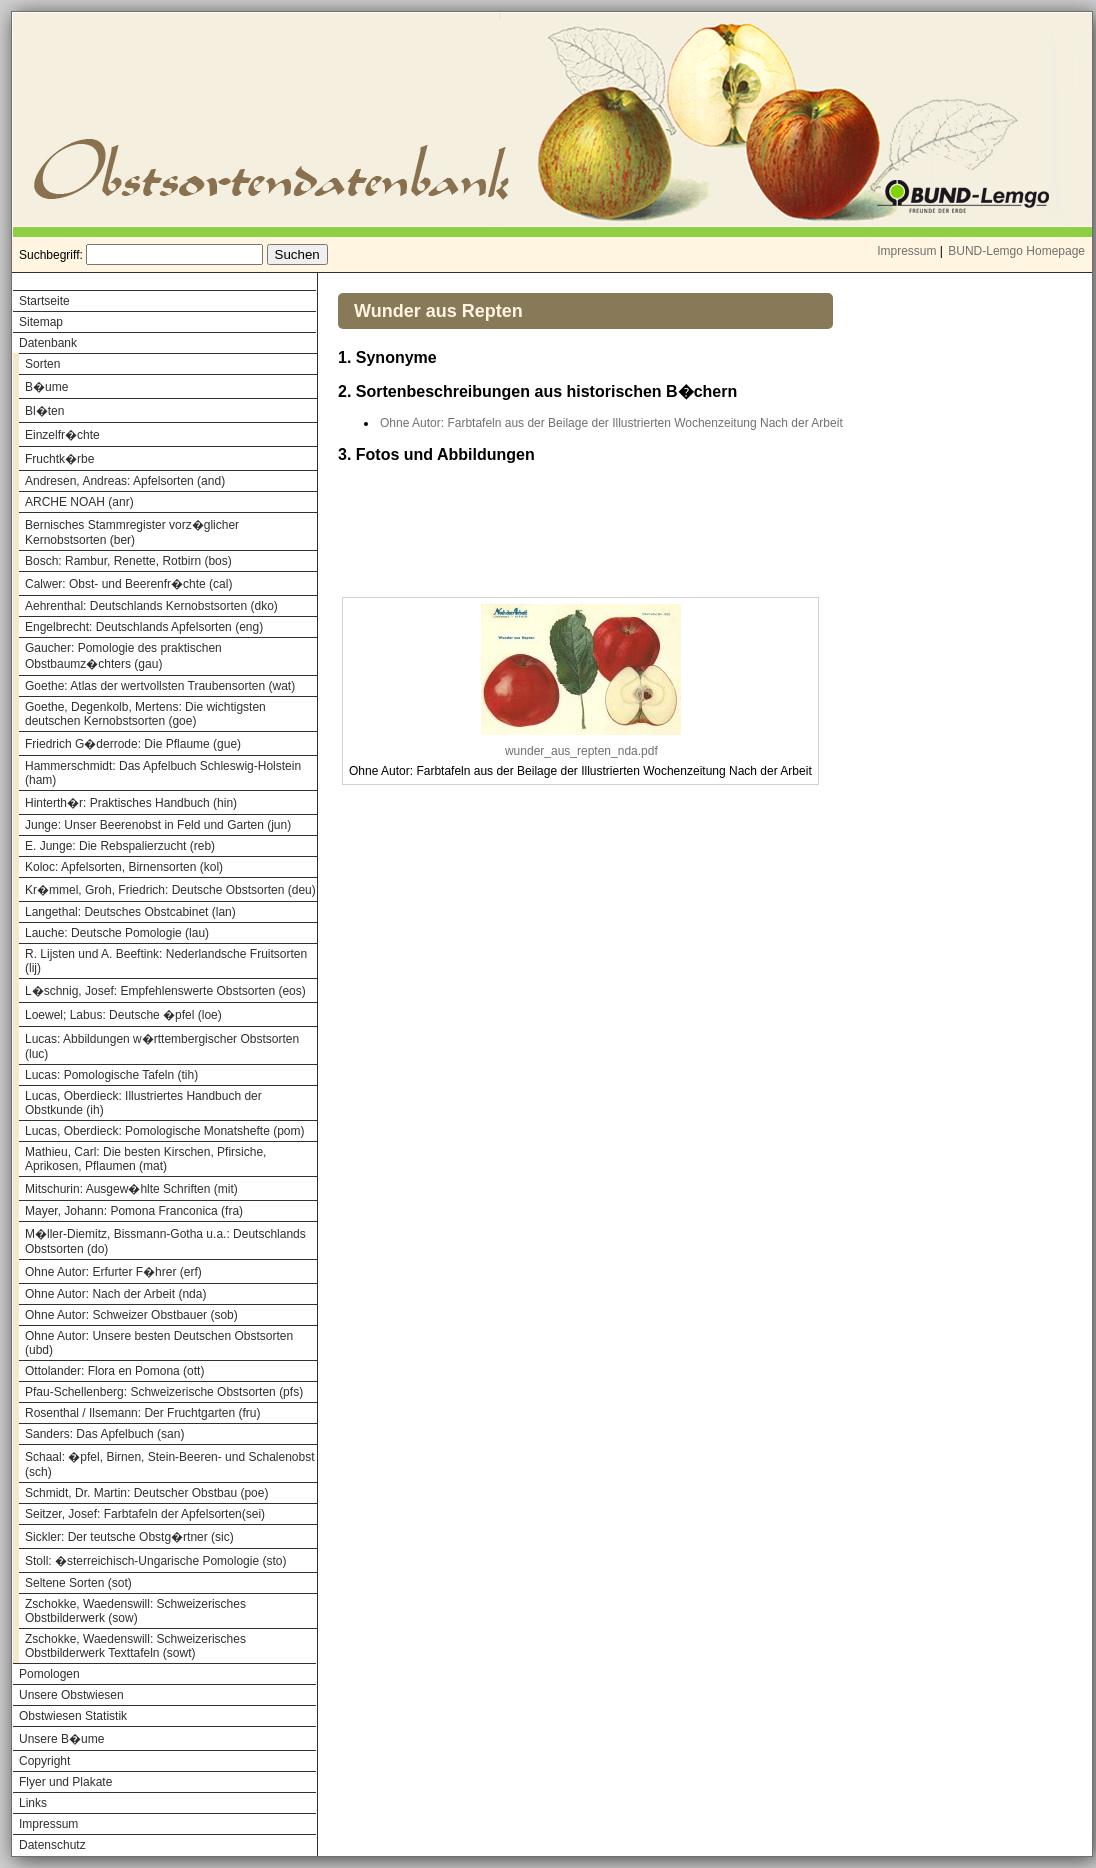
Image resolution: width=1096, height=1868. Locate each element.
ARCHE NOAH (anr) (79, 502)
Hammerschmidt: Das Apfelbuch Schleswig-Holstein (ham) (163, 773)
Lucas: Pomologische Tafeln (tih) (111, 1075)
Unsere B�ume (61, 1739)
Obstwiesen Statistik (73, 1716)
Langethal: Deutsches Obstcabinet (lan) (130, 912)
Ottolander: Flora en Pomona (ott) (114, 1371)
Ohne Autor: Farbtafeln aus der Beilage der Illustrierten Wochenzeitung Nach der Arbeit (611, 423)
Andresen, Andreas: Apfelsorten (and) (125, 481)
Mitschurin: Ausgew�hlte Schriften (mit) (131, 1189)
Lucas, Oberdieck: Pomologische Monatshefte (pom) (164, 1131)
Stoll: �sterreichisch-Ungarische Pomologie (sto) (155, 1561)
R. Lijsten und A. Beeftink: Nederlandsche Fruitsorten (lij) (166, 961)
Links (33, 1803)
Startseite (44, 301)
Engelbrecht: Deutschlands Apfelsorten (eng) (144, 627)
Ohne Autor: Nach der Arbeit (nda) (115, 1294)
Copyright (44, 1761)
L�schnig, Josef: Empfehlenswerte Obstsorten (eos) (165, 991)
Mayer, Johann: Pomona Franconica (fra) (134, 1211)
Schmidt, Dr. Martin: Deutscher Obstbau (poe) (146, 1493)
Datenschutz (52, 1845)
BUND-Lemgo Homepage (1016, 251)
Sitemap (41, 322)
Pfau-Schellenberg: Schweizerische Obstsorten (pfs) (164, 1392)
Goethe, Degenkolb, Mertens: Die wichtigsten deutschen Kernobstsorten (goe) (145, 714)
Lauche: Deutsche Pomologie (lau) (117, 933)
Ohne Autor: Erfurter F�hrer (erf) (113, 1272)
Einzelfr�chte (62, 435)
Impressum (906, 251)
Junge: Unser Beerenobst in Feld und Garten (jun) (158, 825)
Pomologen (49, 1674)
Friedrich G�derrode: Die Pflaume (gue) (133, 744)
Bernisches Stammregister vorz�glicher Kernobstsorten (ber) (132, 532)
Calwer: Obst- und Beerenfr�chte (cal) (128, 584)
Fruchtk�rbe (59, 459)
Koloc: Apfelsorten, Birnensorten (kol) (124, 867)
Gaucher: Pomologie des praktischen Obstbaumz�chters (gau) (123, 656)
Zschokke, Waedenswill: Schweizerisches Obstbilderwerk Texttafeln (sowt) (135, 1646)
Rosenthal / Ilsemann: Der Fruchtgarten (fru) (142, 1413)
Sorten (42, 364)
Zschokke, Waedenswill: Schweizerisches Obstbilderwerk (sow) (135, 1611)
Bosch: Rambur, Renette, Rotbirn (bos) (128, 561)
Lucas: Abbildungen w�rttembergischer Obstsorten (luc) (162, 1046)
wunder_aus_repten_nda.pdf (581, 751)
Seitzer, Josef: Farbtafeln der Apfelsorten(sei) (145, 1514)
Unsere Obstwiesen (71, 1695)
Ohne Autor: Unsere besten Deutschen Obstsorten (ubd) (159, 1343)
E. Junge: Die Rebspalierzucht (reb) (120, 846)
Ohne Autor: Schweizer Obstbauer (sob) (131, 1315)
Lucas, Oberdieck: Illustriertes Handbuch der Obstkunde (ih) (143, 1103)
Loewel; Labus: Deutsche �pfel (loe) (123, 1015)
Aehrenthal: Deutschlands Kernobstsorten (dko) (151, 606)
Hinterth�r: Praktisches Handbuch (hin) (131, 803)
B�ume (46, 387)
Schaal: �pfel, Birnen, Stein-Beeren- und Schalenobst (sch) (170, 1464)
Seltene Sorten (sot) (78, 1583)
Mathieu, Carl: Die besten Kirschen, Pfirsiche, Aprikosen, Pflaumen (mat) (145, 1159)
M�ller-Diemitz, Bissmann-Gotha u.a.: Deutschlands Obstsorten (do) (165, 1241)
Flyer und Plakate (65, 1782)
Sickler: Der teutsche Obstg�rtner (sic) (129, 1537)
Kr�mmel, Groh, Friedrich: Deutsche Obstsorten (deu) (170, 890)
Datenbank (48, 343)
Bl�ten (44, 411)
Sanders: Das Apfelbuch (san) (104, 1434)
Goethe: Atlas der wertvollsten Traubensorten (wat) (160, 686)
